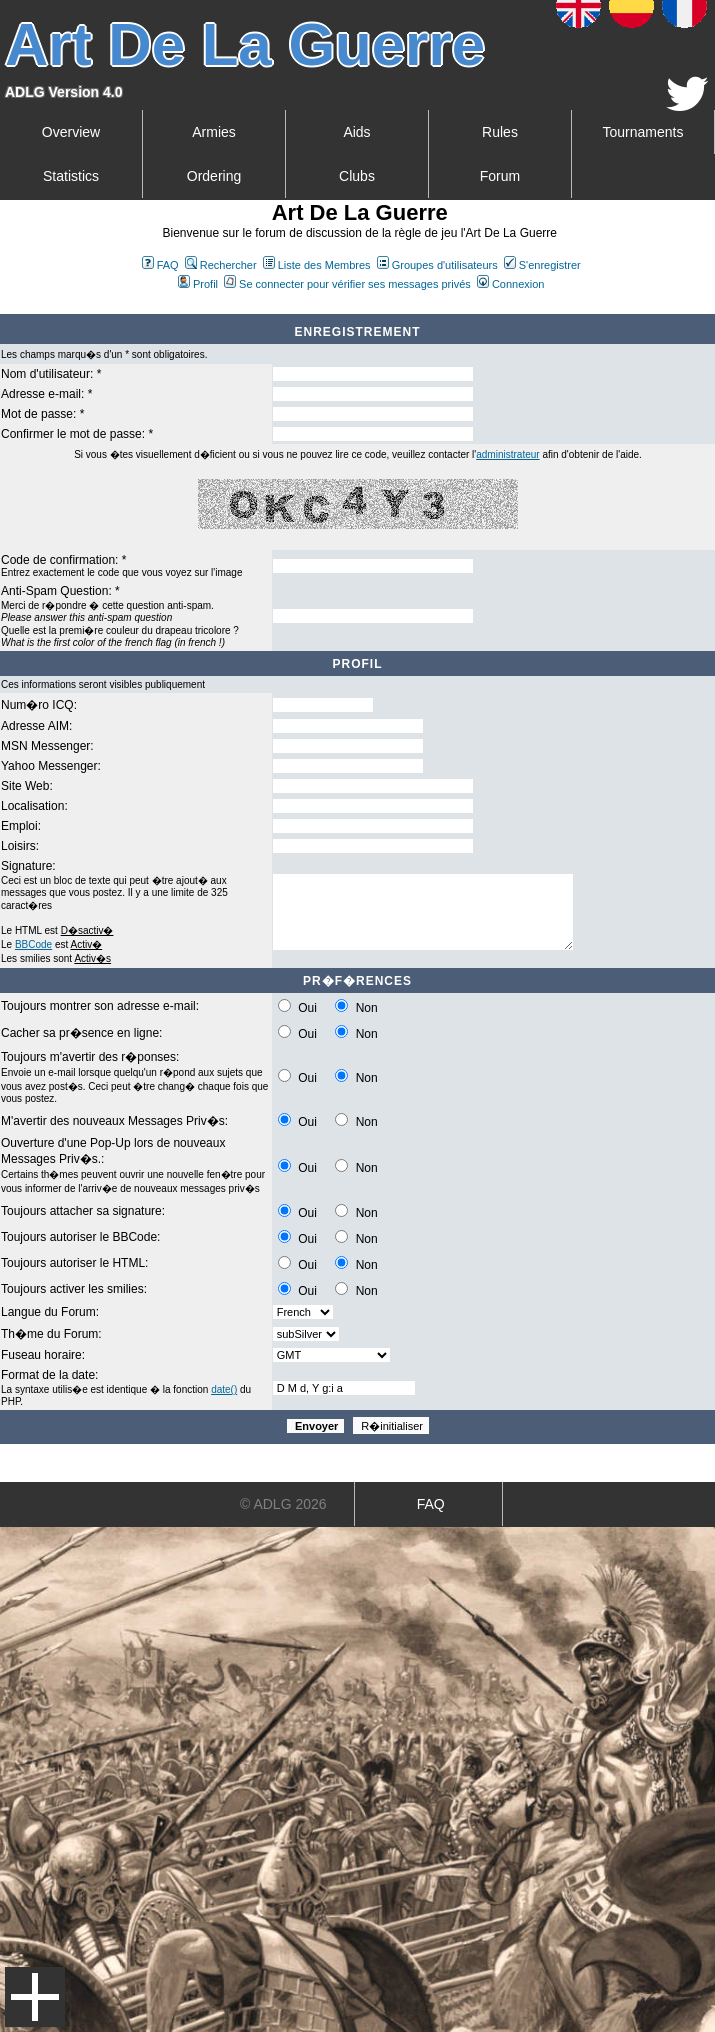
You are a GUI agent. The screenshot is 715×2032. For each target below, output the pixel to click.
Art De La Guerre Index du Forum (8, 306)
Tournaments (643, 132)
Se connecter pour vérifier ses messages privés (347, 284)
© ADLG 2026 (283, 1504)
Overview (71, 132)
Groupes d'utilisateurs (437, 265)
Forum (500, 176)
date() (224, 1389)
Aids (356, 132)
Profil (198, 284)
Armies (214, 132)
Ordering (214, 176)
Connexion (511, 284)
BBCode (33, 944)
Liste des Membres (317, 265)
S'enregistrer (542, 265)
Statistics (71, 176)
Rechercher (221, 265)
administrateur (507, 454)
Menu (35, 1997)
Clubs (357, 176)
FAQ (160, 265)
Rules (500, 132)
